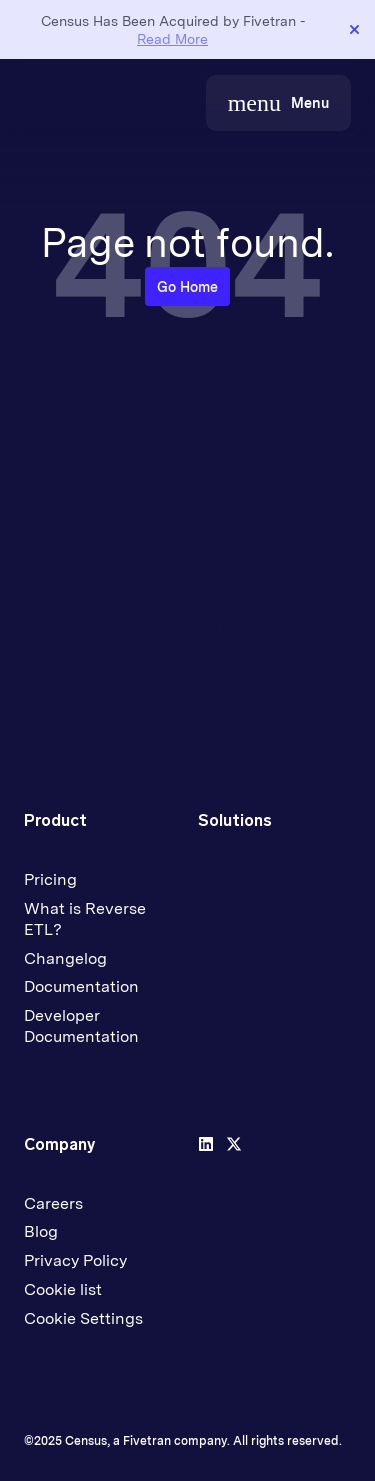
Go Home (187, 287)
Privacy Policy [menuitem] (75, 1260)
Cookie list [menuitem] (63, 1289)
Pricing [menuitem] (50, 879)
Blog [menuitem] (41, 1231)
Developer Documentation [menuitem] (81, 1026)
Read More (172, 39)
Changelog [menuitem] (65, 958)
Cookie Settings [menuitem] (83, 1318)
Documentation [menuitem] (81, 986)
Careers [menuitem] (53, 1203)
